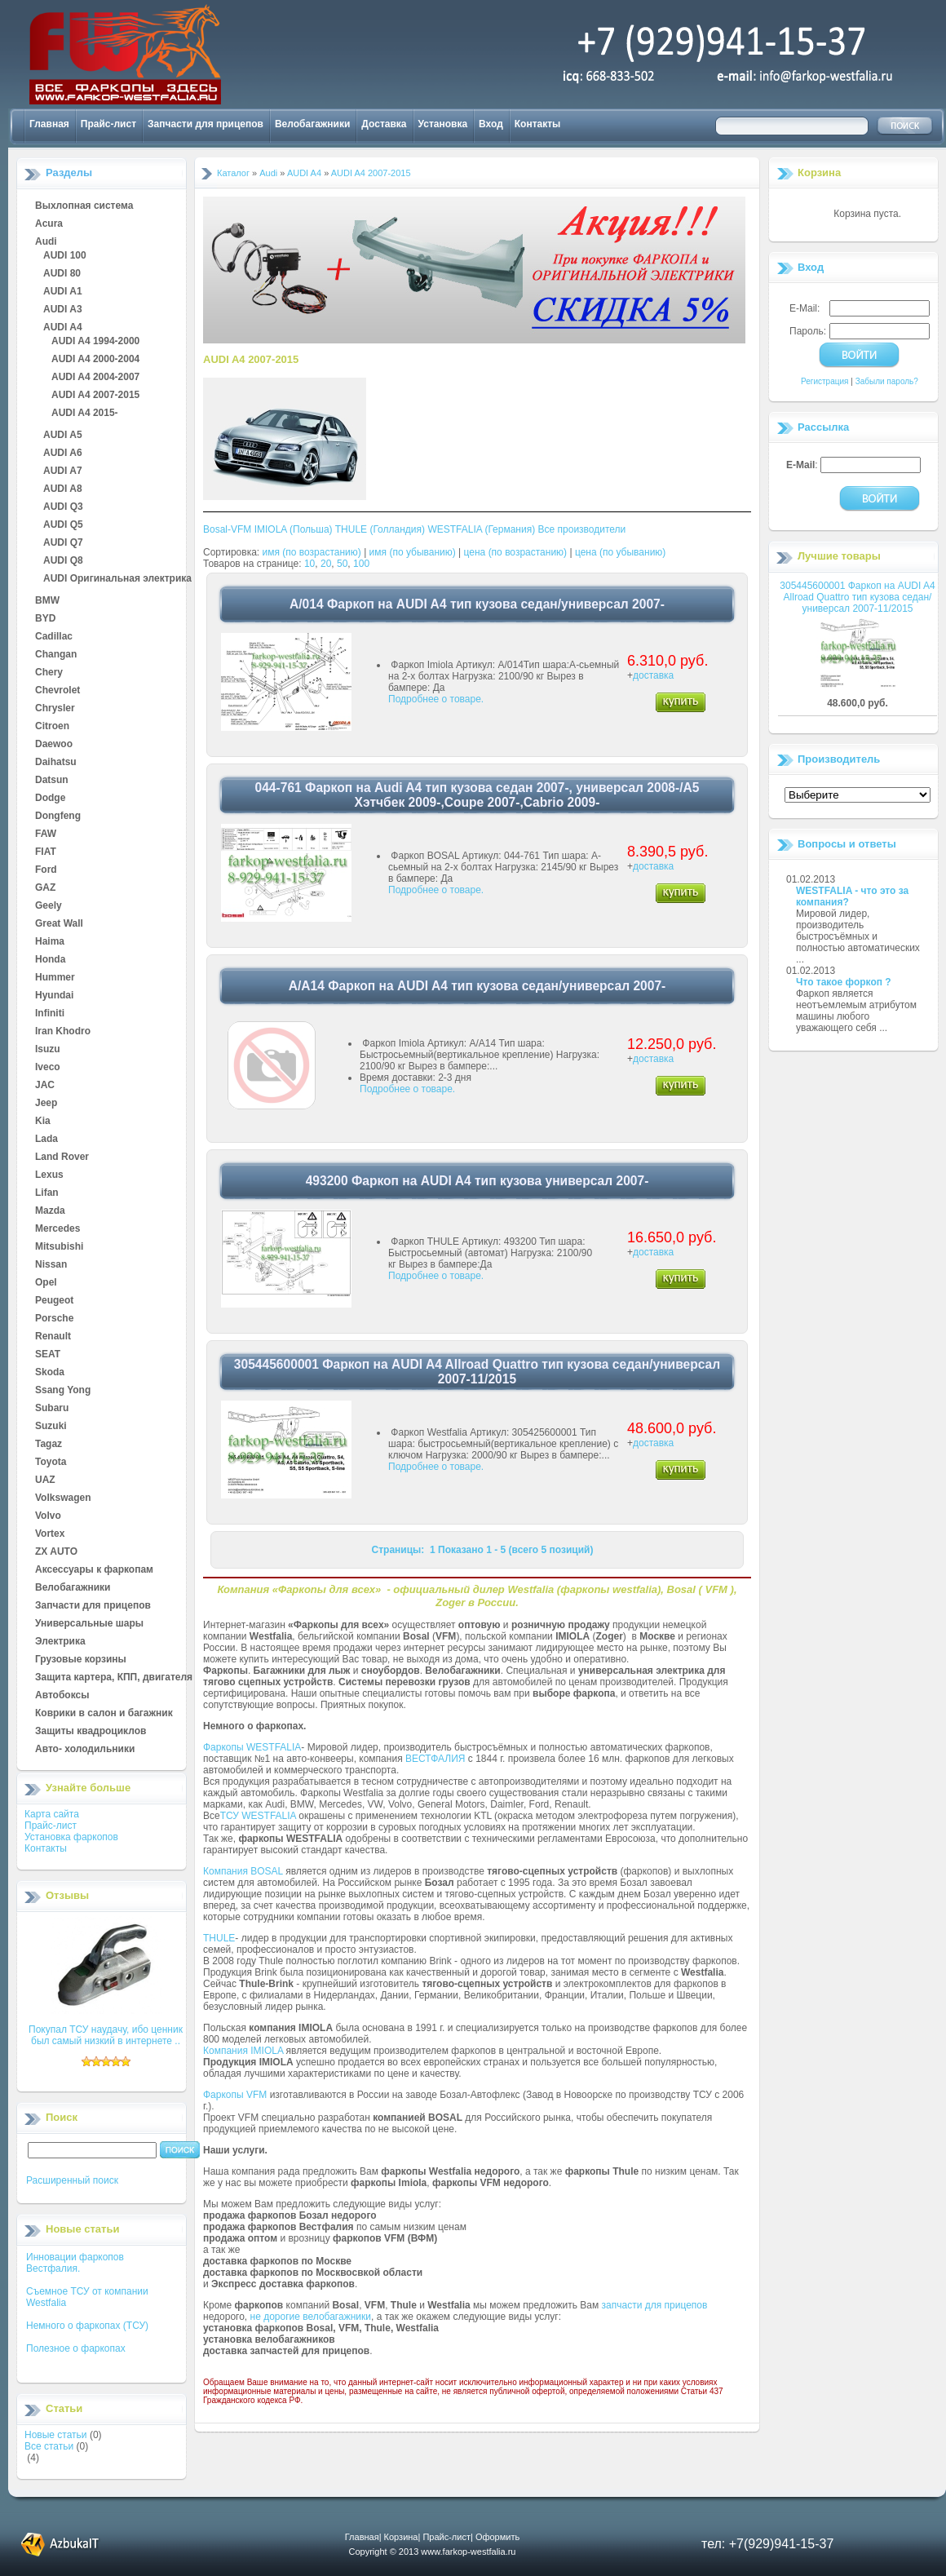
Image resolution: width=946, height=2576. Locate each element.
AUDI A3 (62, 310)
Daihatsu (56, 763)
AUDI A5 (62, 435)
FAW (45, 834)
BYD (45, 619)
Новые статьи (55, 2435)
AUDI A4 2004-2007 (95, 378)
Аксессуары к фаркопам (94, 1570)
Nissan (51, 1265)
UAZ (45, 1480)
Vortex (49, 1534)
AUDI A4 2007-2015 (95, 396)
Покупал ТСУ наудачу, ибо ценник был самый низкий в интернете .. (106, 2035)
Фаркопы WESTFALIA (252, 1747)
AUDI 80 (62, 274)
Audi (46, 242)
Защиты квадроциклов (90, 1732)
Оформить (497, 2537)
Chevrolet (57, 691)
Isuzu (47, 1050)
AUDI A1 (62, 292)
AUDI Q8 (63, 561)
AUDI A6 (62, 453)
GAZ (45, 888)
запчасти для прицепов (655, 2305)
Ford (46, 870)
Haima (49, 942)
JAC (45, 1086)
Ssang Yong (63, 1391)
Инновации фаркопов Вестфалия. (75, 2262)
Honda (50, 960)
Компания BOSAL (243, 1871)
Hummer (55, 978)
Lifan (47, 1193)
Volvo (48, 1516)
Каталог (233, 173)
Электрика (60, 1642)
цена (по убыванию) (620, 552)
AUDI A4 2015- (84, 413)
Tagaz (48, 1445)
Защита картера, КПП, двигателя (113, 1678)
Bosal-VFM (227, 529)
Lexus (49, 1175)
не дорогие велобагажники (310, 2316)
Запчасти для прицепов (205, 124)
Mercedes (57, 1229)
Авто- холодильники (85, 1750)
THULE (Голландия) (380, 529)
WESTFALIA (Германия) (481, 529)
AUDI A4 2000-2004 (95, 360)
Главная (49, 124)
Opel (46, 1283)
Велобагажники (312, 124)
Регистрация (824, 381)
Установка (443, 124)
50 (342, 563)
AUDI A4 (62, 328)
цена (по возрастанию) (516, 552)
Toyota (50, 1462)
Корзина (819, 172)
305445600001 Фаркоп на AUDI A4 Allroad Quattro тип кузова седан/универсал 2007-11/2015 (857, 597)
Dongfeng (58, 816)
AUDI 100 (64, 256)
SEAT (47, 1355)
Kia (43, 1121)
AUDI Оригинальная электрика (117, 579)
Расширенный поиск (72, 2180)
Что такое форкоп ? (843, 982)
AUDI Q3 (63, 507)
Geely (48, 906)
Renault (53, 1337)
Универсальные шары (89, 1624)
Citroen (52, 727)
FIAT (45, 852)
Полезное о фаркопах (76, 2348)
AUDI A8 (62, 489)
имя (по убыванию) (412, 552)
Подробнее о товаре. (436, 699)
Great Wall (59, 924)
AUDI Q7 (63, 543)
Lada (46, 1139)
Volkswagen (63, 1498)
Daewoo (54, 745)
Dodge (50, 798)
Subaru (52, 1409)
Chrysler (55, 709)
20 (325, 563)
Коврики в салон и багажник (104, 1714)
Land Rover (62, 1157)
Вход (491, 124)
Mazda (50, 1211)
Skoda (49, 1373)
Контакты (538, 124)
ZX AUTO (56, 1552)
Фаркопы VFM (235, 2094)
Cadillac (54, 637)
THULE (219, 1938)
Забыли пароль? (886, 381)
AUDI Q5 (63, 525)
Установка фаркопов (71, 1837)
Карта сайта (51, 1814)
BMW (47, 601)
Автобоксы (62, 1696)
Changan (56, 655)
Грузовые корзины (80, 1660)
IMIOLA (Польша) (293, 529)
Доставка (383, 124)
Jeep (46, 1104)
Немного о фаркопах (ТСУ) (87, 2325)
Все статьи (48, 2446)
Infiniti (49, 1014)
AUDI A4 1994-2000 (95, 342)
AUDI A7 (62, 471)
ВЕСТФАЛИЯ (435, 1758)
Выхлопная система (84, 206)
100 (361, 563)
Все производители (582, 529)
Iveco (47, 1068)
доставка (653, 675)
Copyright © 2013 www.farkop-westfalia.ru (432, 2551)
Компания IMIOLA (243, 2050)
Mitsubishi (59, 1247)
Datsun (52, 781)
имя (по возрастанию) (312, 552)
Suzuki (51, 1427)
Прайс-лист (108, 124)
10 (309, 563)
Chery (49, 673)
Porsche (54, 1319)
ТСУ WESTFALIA (258, 1815)
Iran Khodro (63, 1032)
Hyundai (54, 996)
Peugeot (54, 1301)
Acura (49, 224)
